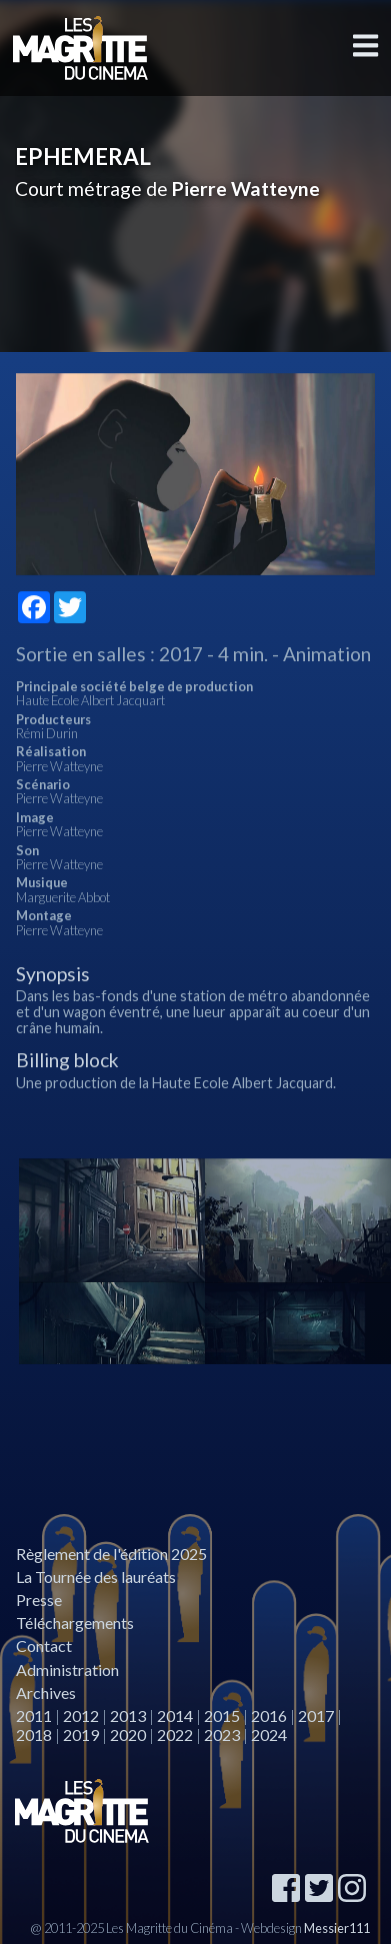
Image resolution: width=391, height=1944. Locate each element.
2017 (316, 1715)
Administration (67, 1669)
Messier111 (337, 1928)
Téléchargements (75, 1622)
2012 (81, 1715)
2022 (175, 1734)
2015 (222, 1715)
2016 (269, 1715)
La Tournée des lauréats (96, 1576)
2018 (34, 1734)
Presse (39, 1599)
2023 (222, 1734)
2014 (175, 1715)
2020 (128, 1734)
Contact (44, 1645)
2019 (81, 1734)
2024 (269, 1734)
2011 (34, 1715)
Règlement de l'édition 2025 (111, 1553)
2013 (128, 1715)
